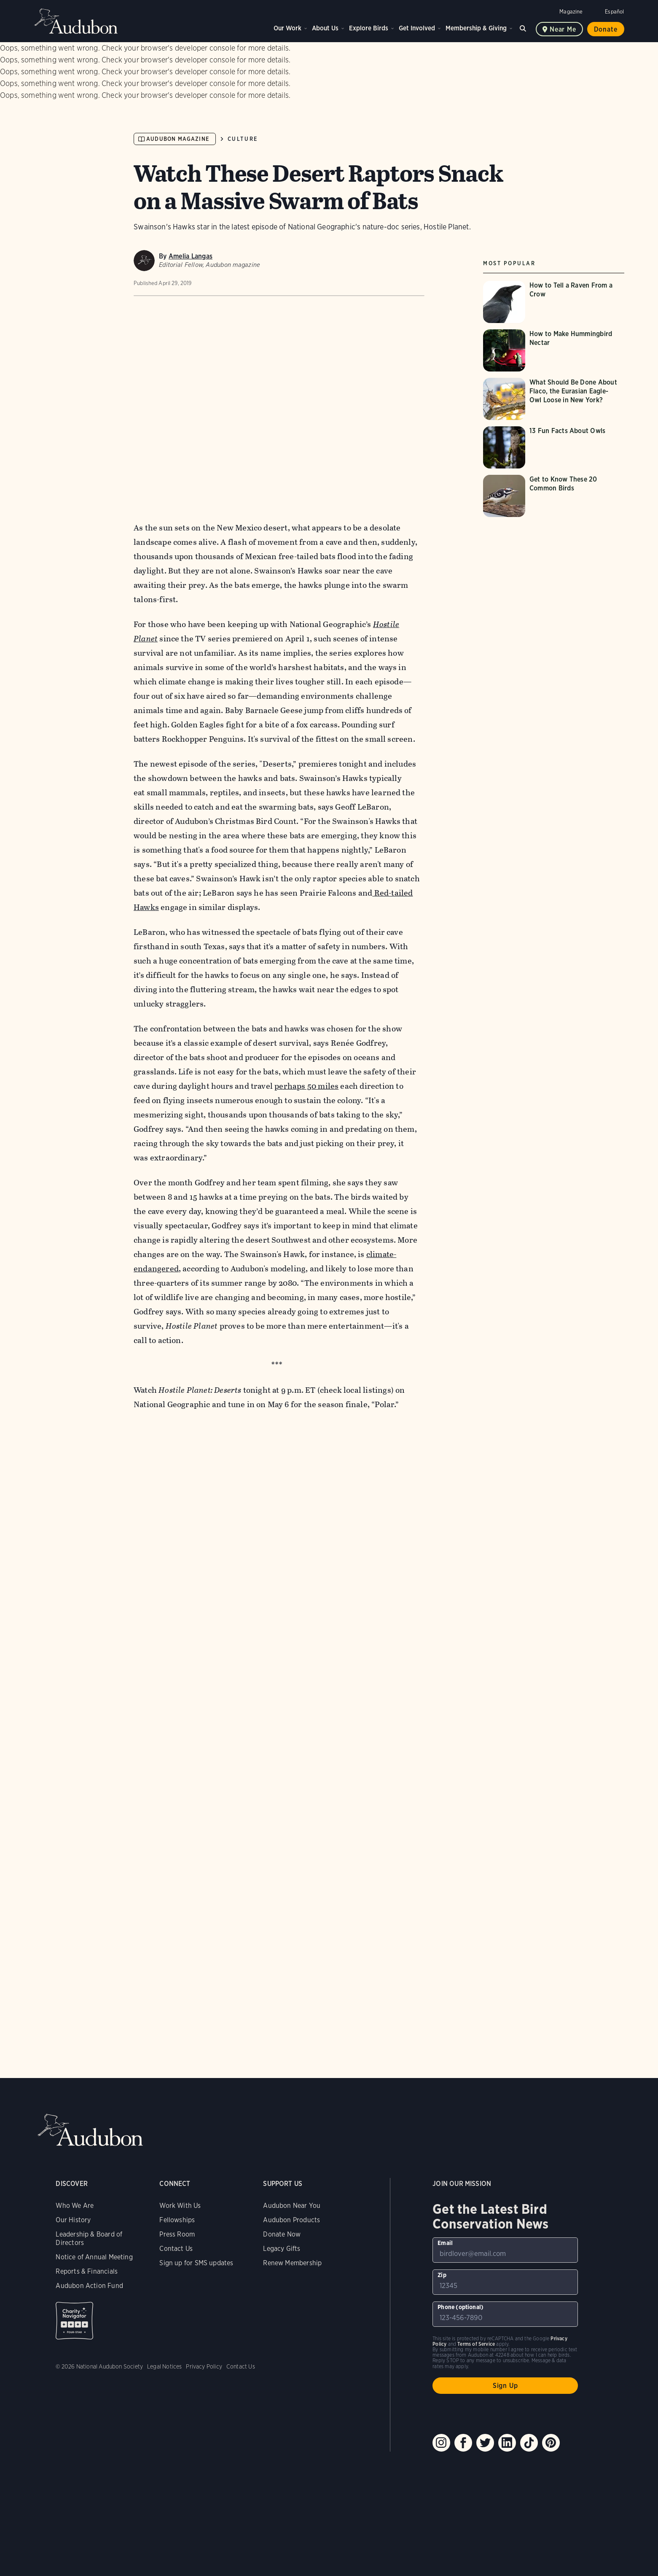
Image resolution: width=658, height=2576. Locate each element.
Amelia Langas (190, 256)
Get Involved (417, 28)
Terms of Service (476, 2344)
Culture (243, 139)
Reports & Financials (87, 2271)
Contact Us (176, 2249)
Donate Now (282, 2234)
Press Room (177, 2234)
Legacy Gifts (281, 2249)
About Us (325, 28)
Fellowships (177, 2220)
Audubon (76, 21)
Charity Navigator (74, 2320)
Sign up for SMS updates (196, 2263)
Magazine (571, 11)
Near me (563, 29)
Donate (606, 29)
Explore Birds (368, 28)
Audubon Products (291, 2220)
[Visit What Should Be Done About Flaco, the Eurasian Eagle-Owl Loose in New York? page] (553, 399)
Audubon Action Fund (89, 2286)
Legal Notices (164, 2366)
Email (445, 2243)
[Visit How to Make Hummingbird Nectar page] (553, 350)
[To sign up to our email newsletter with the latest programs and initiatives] (505, 2250)
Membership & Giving (476, 28)
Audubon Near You (291, 2206)
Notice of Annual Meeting (94, 2257)
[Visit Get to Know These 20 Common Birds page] (553, 496)
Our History (73, 2220)
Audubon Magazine (177, 139)
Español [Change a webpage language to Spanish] (614, 11)
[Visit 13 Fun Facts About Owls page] (553, 447)
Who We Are (75, 2206)
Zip (442, 2275)
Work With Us (180, 2206)
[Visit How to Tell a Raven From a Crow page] (553, 302)
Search (524, 27)
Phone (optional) (460, 2307)
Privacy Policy (204, 2366)
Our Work (287, 28)
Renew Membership (292, 2263)
